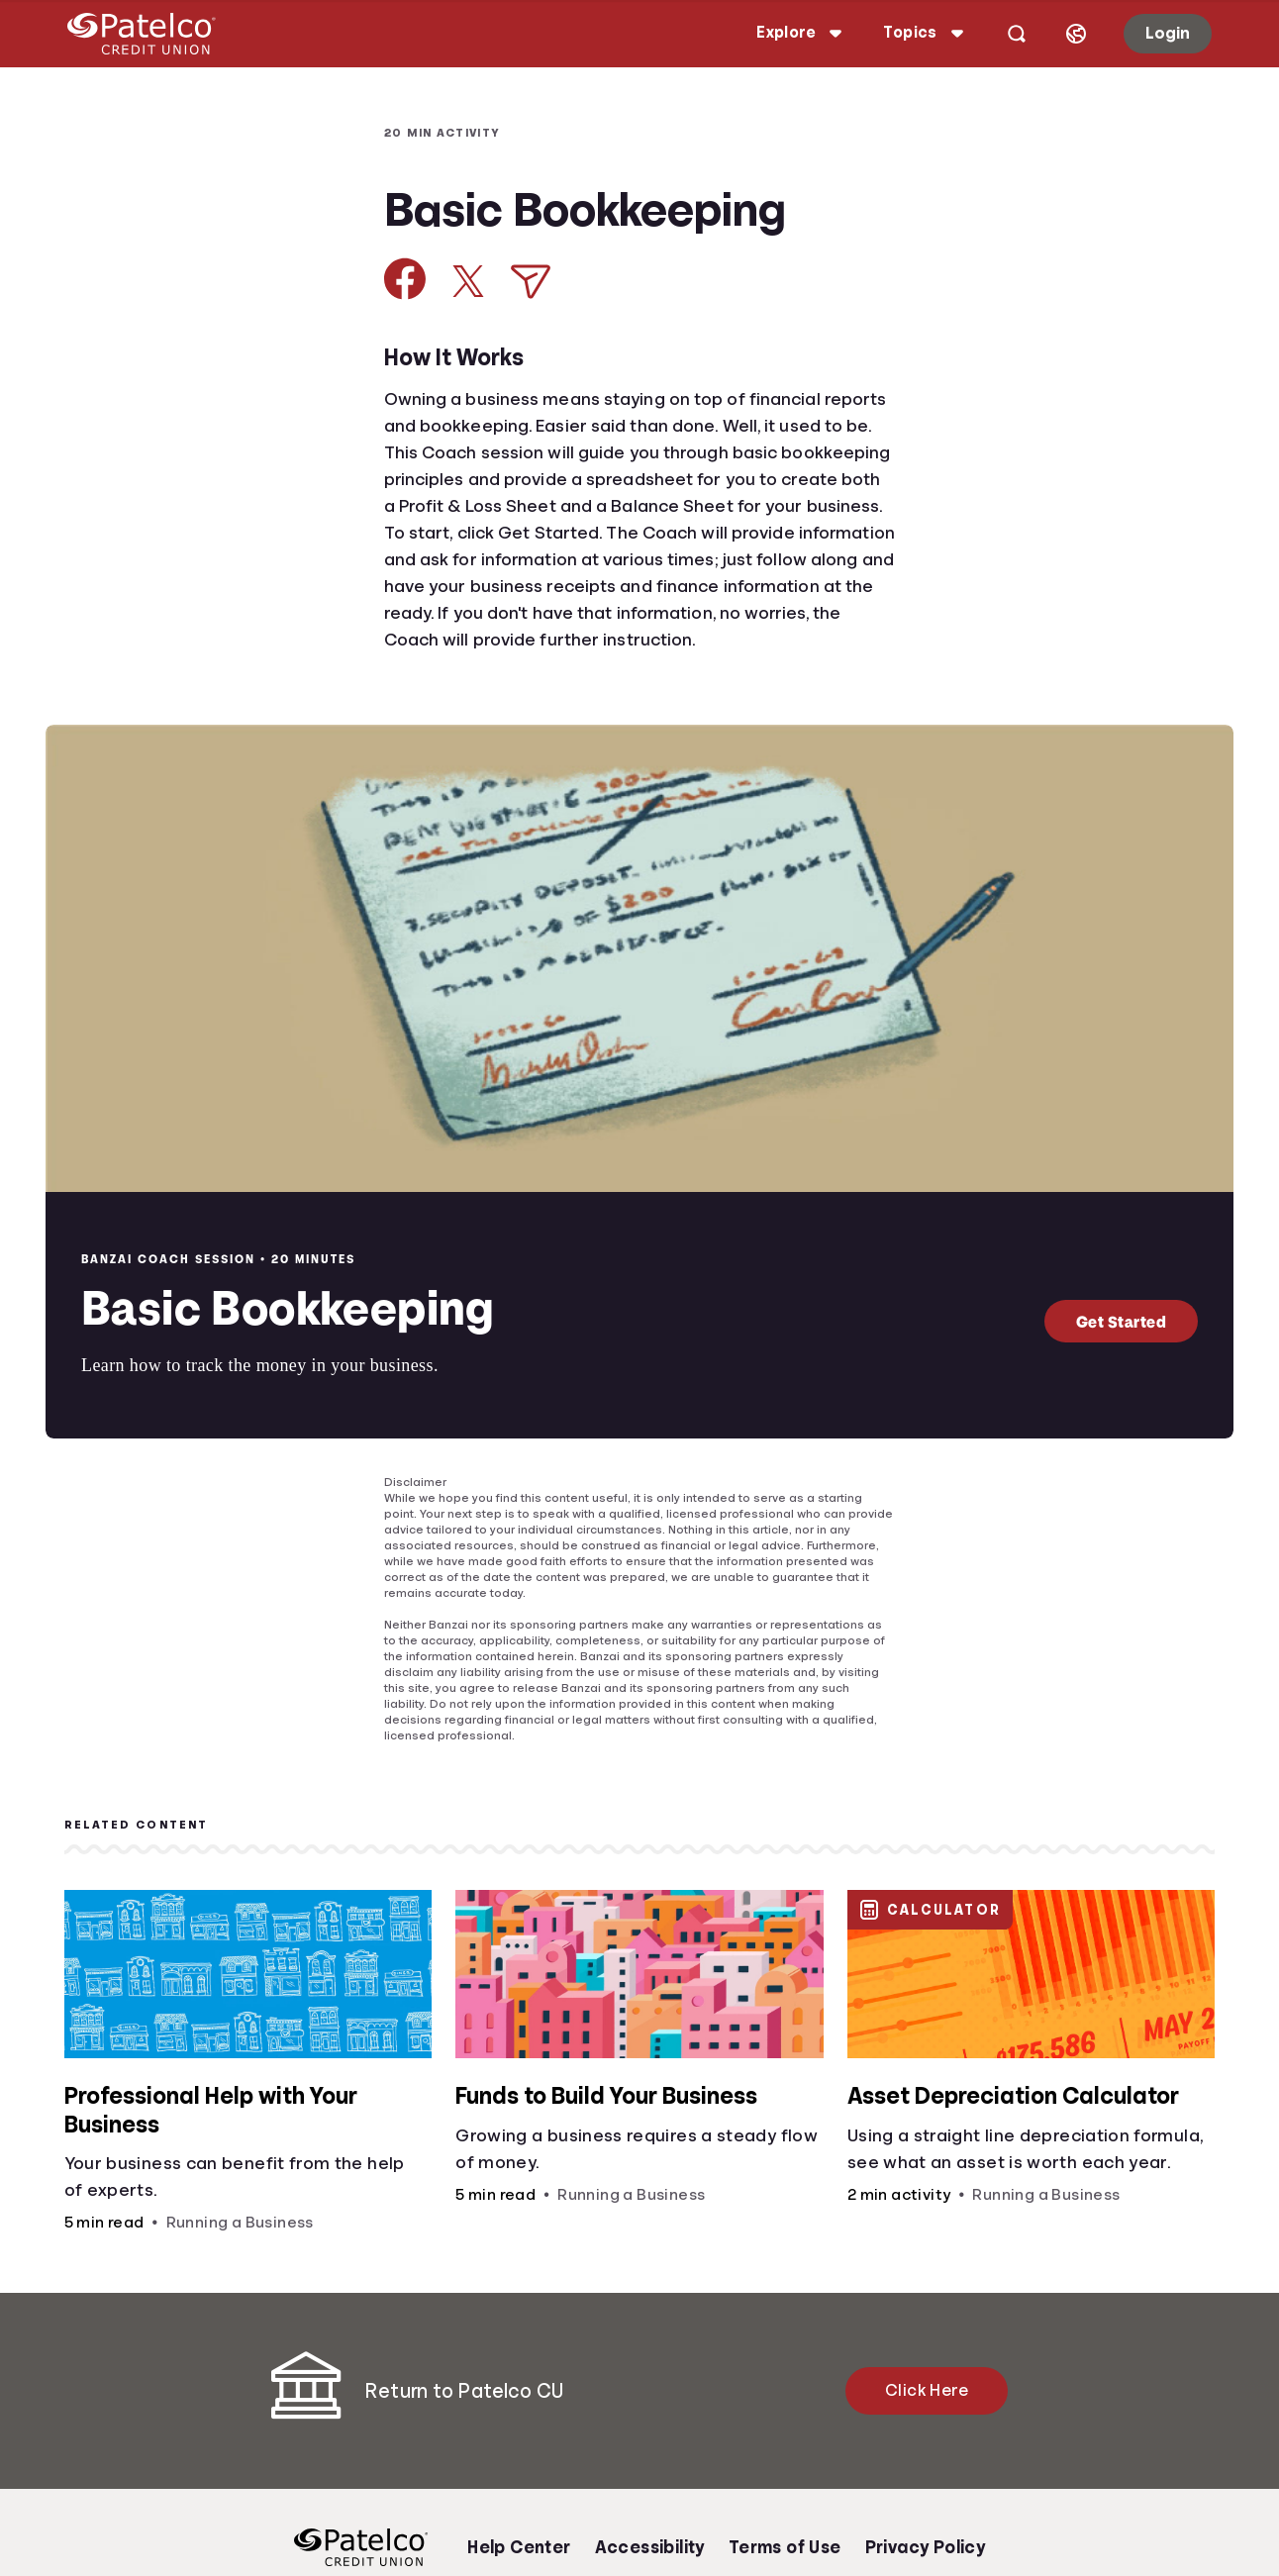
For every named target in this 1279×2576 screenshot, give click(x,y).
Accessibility (650, 2547)
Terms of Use (785, 2547)
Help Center (518, 2547)
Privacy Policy (925, 2547)
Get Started (1121, 1321)
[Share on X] (468, 281)
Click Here (926, 2390)
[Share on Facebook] (405, 278)
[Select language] (1062, 33)
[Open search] (1003, 33)
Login (1153, 33)
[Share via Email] (530, 281)
